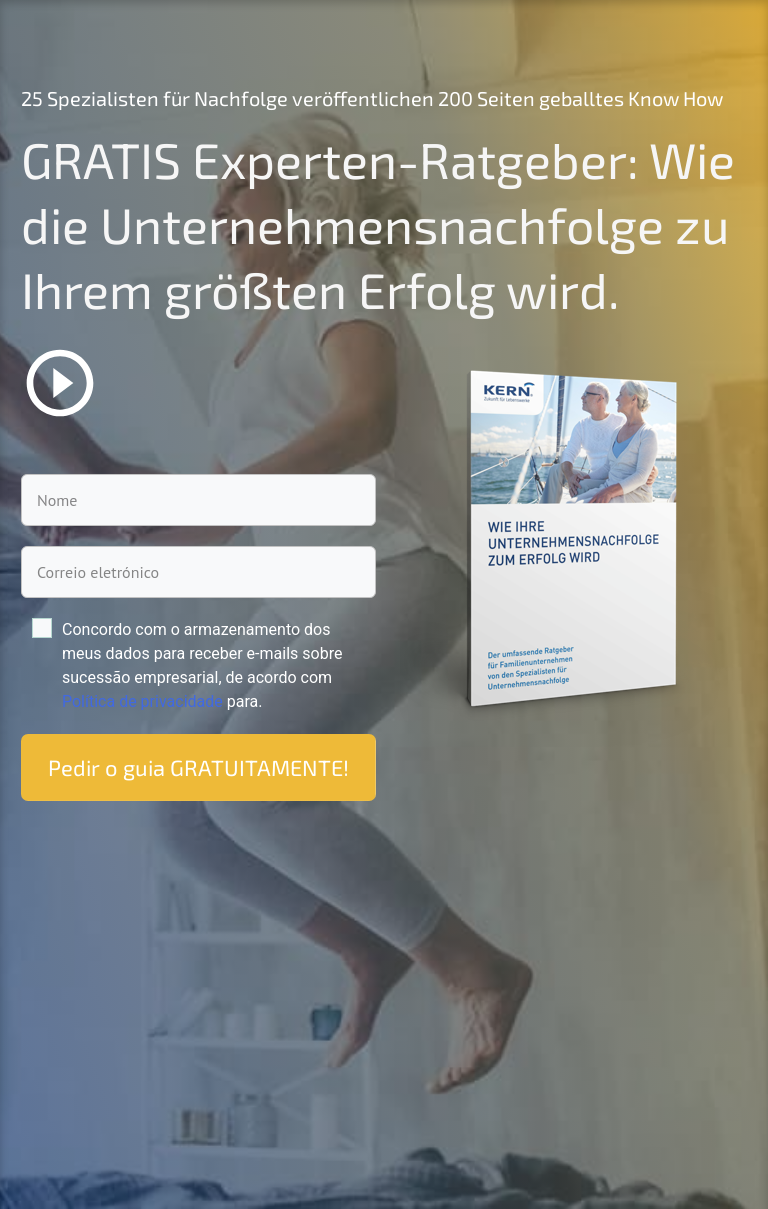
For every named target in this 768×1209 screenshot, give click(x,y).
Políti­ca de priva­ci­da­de (142, 701)
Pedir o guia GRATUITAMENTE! (198, 767)
